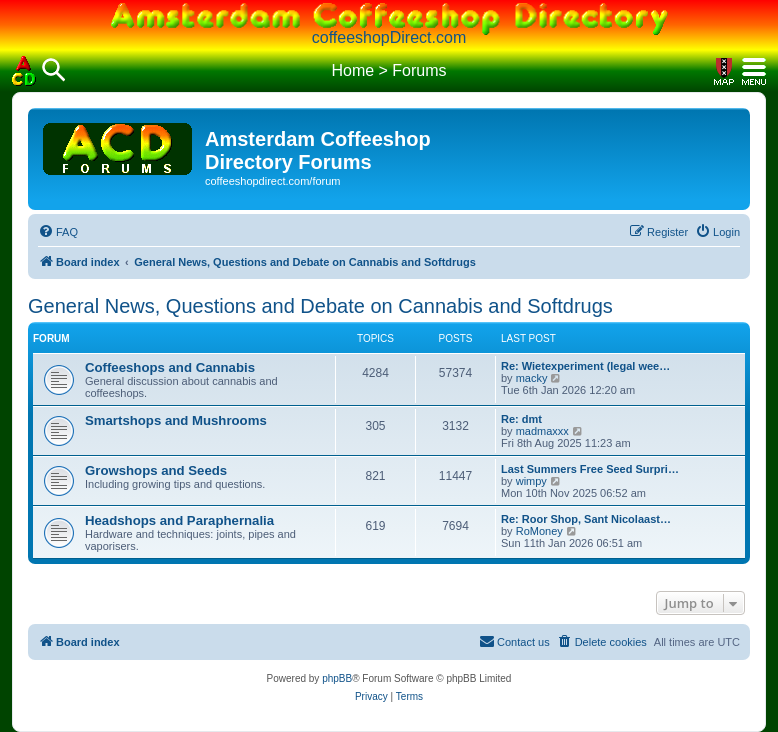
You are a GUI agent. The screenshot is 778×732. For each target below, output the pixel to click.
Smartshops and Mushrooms (176, 420)
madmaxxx (542, 431)
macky (532, 378)
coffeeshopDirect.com (389, 37)
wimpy (531, 481)
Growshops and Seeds (156, 470)
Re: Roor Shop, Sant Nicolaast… (586, 519)
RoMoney (539, 531)
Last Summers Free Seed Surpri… (590, 469)
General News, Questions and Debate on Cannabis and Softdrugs (320, 306)
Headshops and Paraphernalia (179, 520)
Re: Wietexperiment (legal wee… (585, 366)
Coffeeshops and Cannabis (170, 367)
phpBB (337, 678)
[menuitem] (58, 232)
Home (352, 70)
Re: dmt (521, 419)
